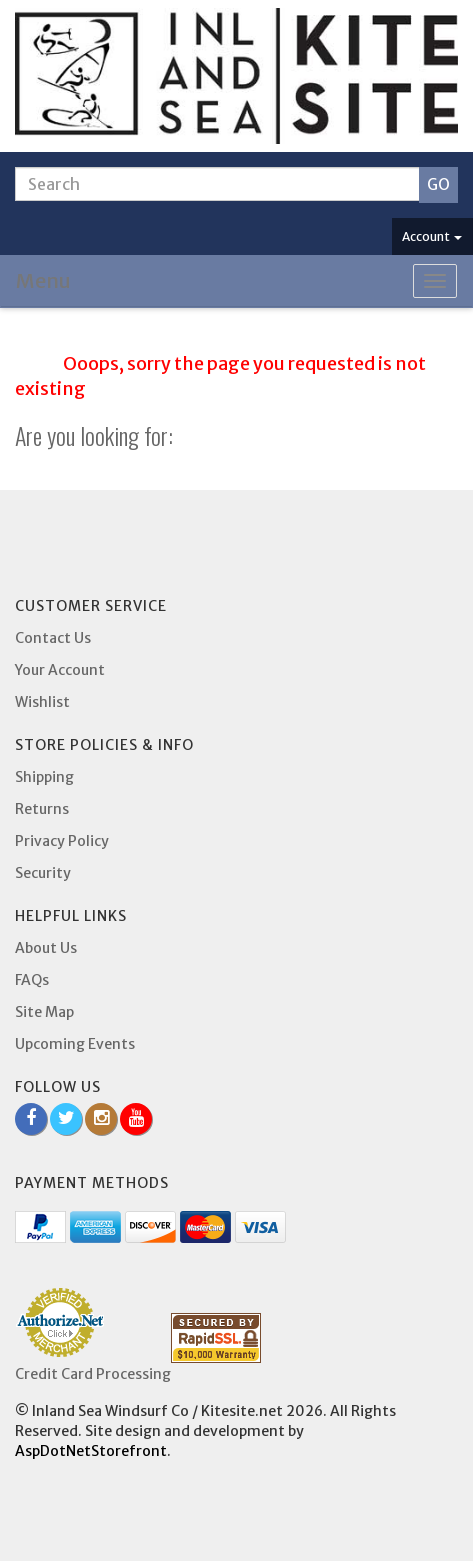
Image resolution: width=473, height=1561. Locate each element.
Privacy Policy (62, 841)
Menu (43, 280)
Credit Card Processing (93, 1374)
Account (432, 236)
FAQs (32, 980)
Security (43, 873)
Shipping (44, 777)
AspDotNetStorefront (91, 1451)
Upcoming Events (75, 1044)
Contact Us (53, 638)
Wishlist (42, 702)
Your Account (60, 670)
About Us (46, 948)
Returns (42, 809)
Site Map (44, 1012)
